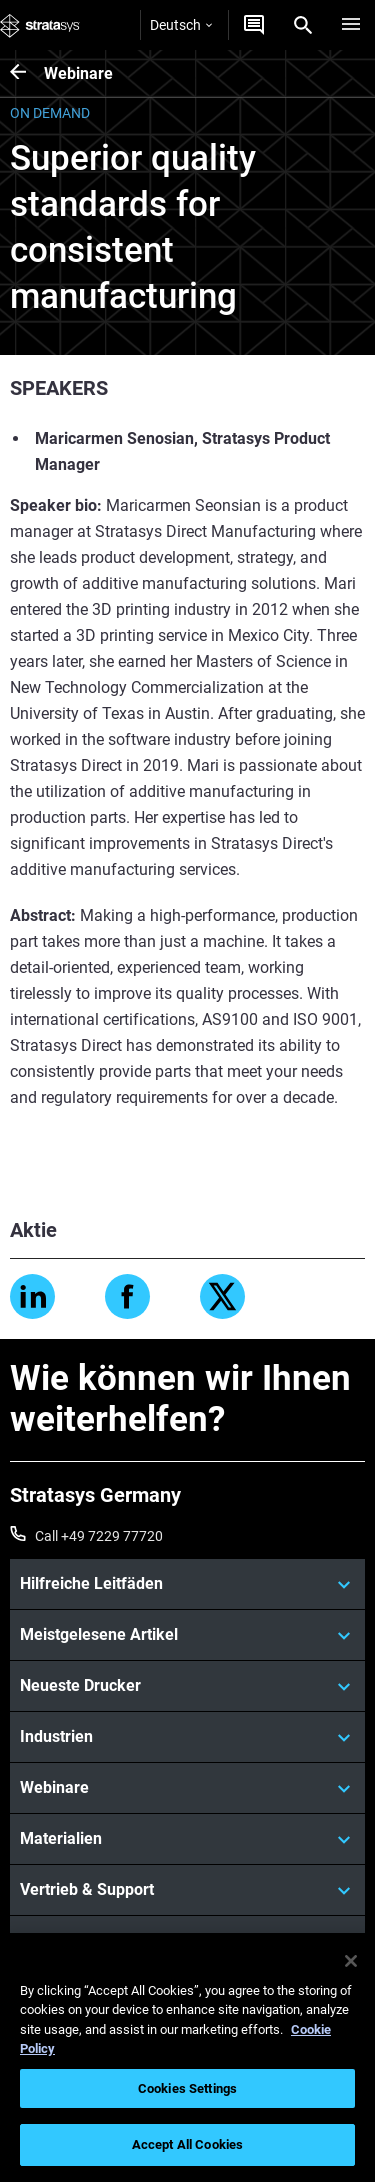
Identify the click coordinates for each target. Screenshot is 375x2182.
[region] (187, 2057)
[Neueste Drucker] (187, 1686)
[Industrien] (187, 1737)
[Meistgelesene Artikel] (187, 1635)
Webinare (78, 73)
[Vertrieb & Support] (187, 1890)
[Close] (351, 1961)
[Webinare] (27, 73)
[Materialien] (187, 1839)
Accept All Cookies (187, 2144)
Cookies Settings (187, 2088)
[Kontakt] (254, 25)
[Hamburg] (351, 25)
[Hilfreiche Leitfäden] (187, 1584)
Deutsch (181, 25)
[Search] (303, 25)
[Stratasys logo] (40, 25)
